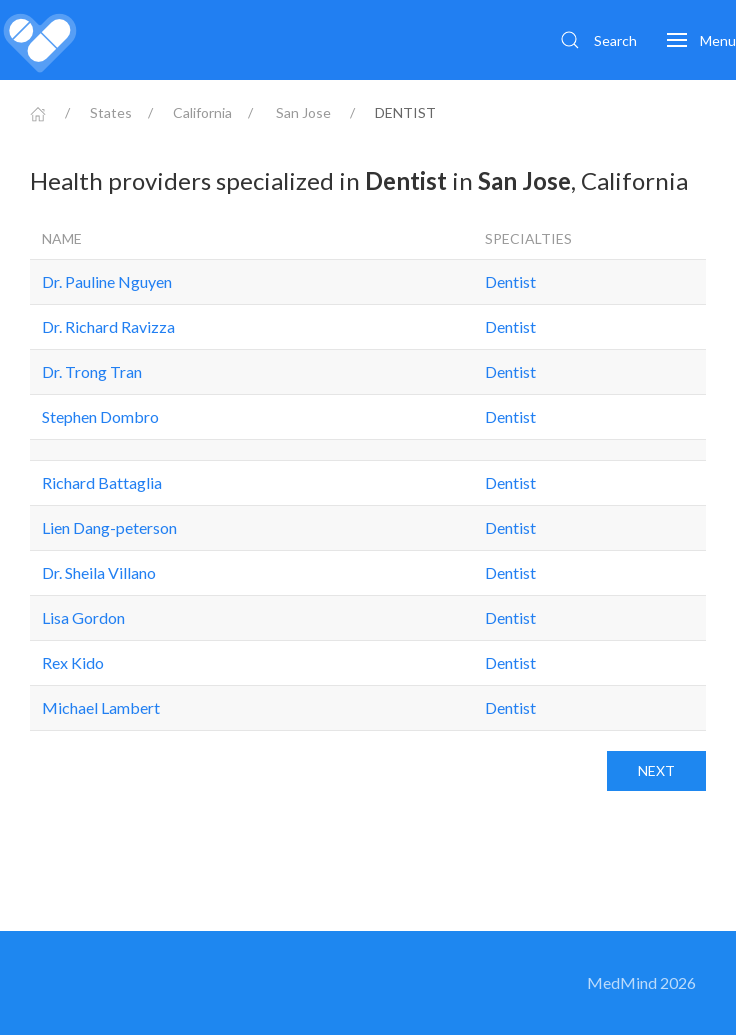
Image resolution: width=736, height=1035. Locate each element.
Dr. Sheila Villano (99, 572)
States (111, 112)
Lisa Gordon (83, 617)
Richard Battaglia (102, 482)
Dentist (510, 281)
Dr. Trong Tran (92, 371)
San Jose (303, 112)
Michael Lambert (101, 707)
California (202, 112)
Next (656, 770)
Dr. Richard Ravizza (108, 326)
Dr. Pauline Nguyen (107, 281)
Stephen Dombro (100, 416)
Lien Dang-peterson (109, 527)
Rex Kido (73, 662)
